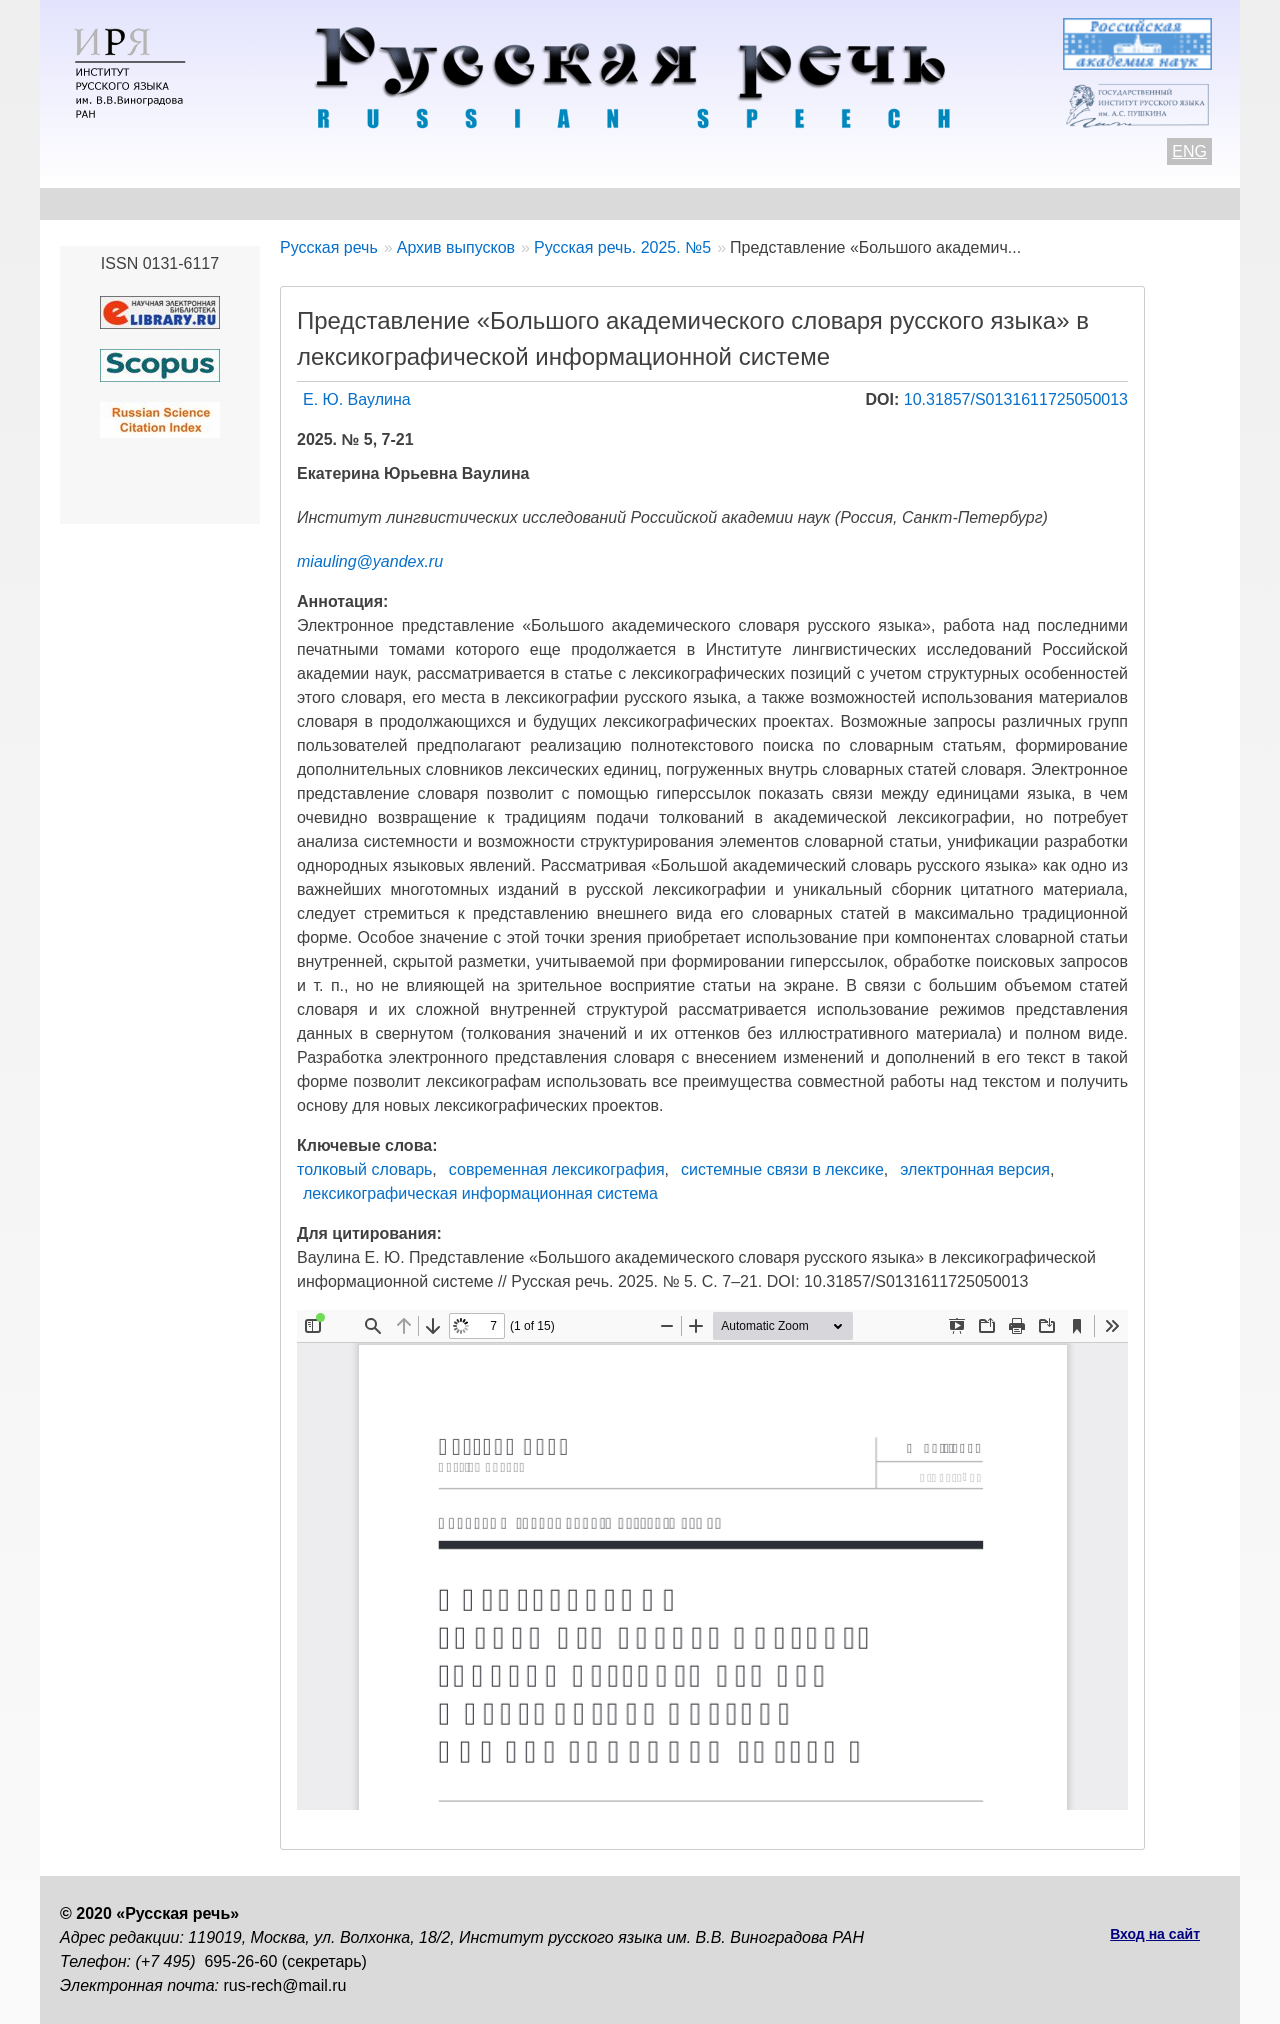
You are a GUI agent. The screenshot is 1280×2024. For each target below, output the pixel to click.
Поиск (1106, 203)
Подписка (1004, 203)
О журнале (102, 203)
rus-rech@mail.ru (285, 1985)
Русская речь (329, 247)
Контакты (221, 203)
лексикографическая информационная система (480, 1193)
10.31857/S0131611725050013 (1016, 399)
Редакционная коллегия (831, 203)
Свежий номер (466, 203)
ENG (1189, 151)
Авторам (334, 203)
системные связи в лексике (782, 1169)
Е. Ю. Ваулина (357, 399)
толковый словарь (364, 1169)
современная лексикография (557, 1169)
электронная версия (975, 1169)
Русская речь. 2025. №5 (622, 247)
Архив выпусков (630, 203)
